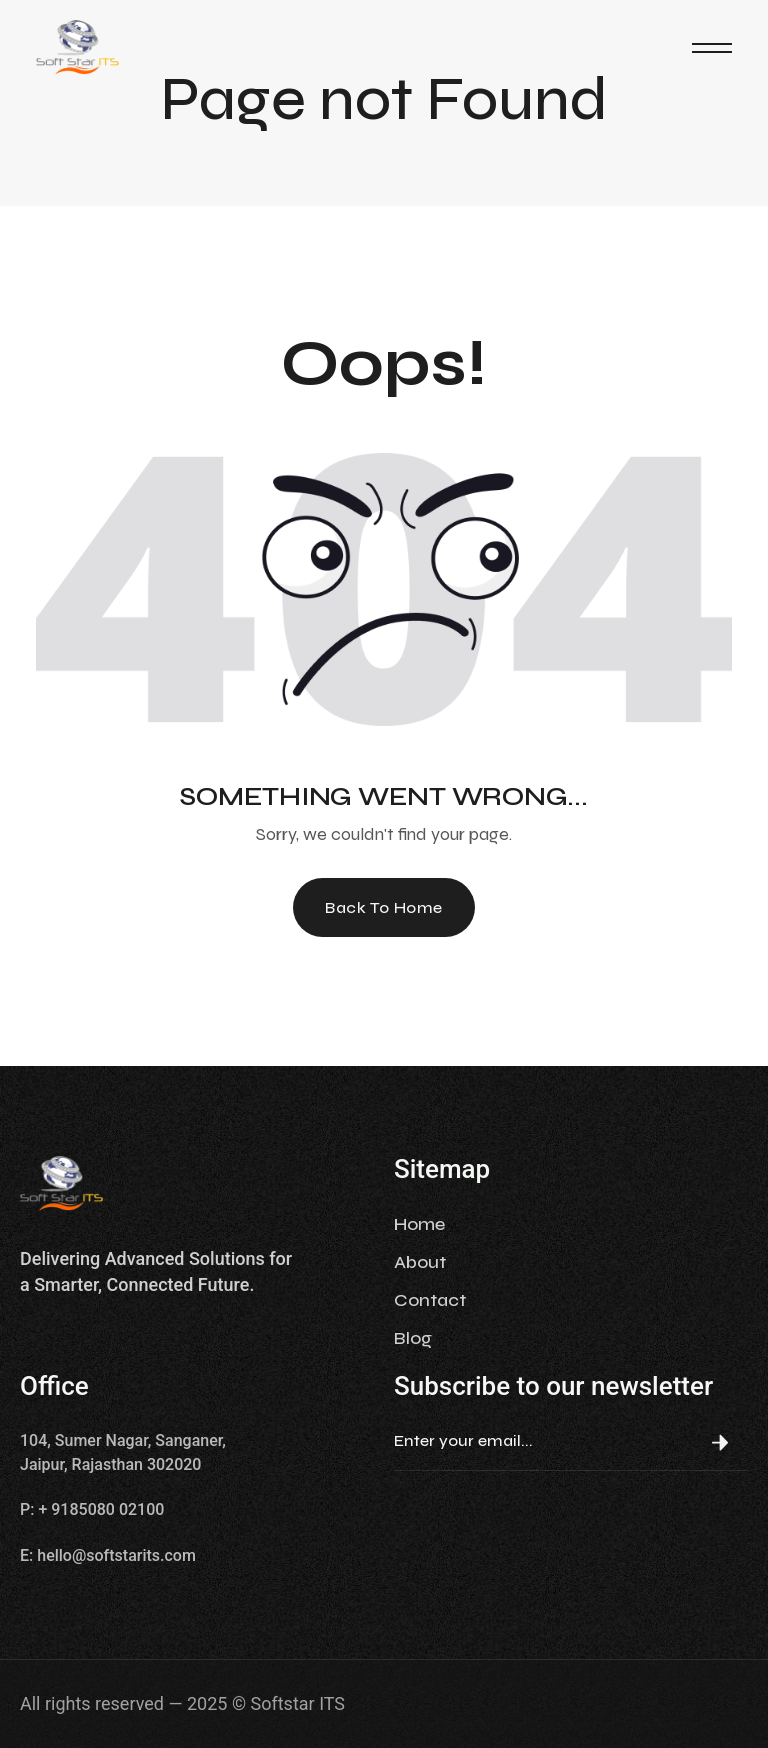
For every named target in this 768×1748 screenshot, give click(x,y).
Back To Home (384, 907)
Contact (430, 1300)
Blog (413, 1338)
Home (419, 1224)
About (420, 1262)
